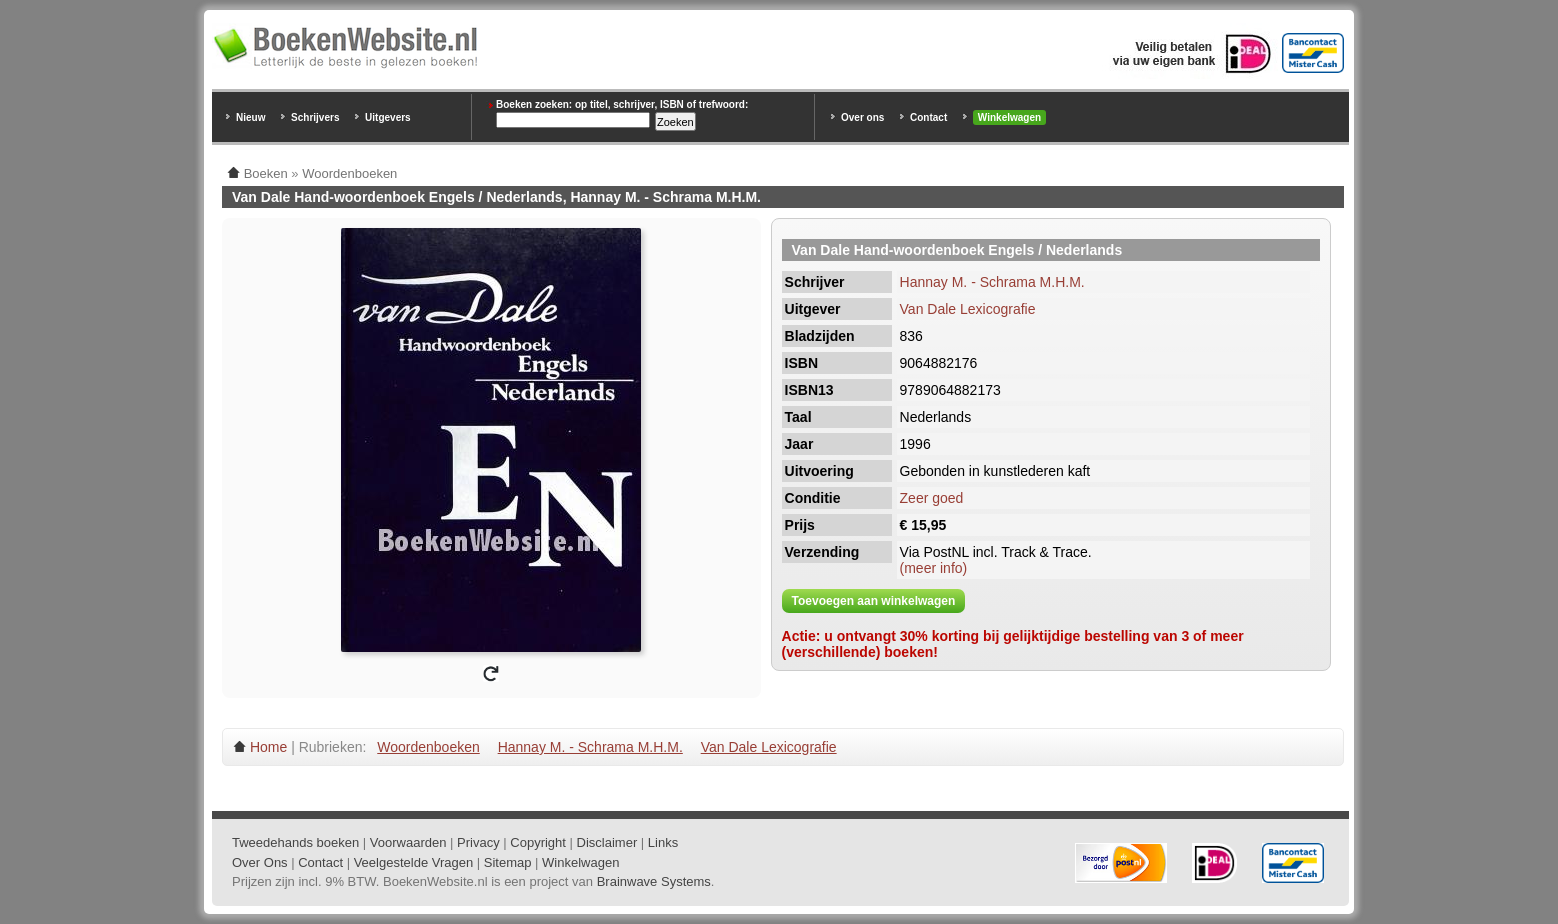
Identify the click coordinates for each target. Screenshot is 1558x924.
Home (268, 747)
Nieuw (250, 117)
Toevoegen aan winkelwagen (874, 601)
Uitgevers (388, 117)
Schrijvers (315, 117)
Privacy (478, 842)
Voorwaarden (408, 842)
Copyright (538, 842)
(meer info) (934, 568)
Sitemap (508, 862)
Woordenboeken (428, 747)
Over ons (862, 117)
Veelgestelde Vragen (414, 862)
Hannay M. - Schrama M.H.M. (992, 282)
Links (663, 842)
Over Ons (260, 862)
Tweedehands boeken (295, 842)
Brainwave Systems (654, 881)
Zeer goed (932, 498)
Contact (928, 117)
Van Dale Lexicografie (968, 309)
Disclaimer (607, 842)
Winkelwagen (1009, 117)
